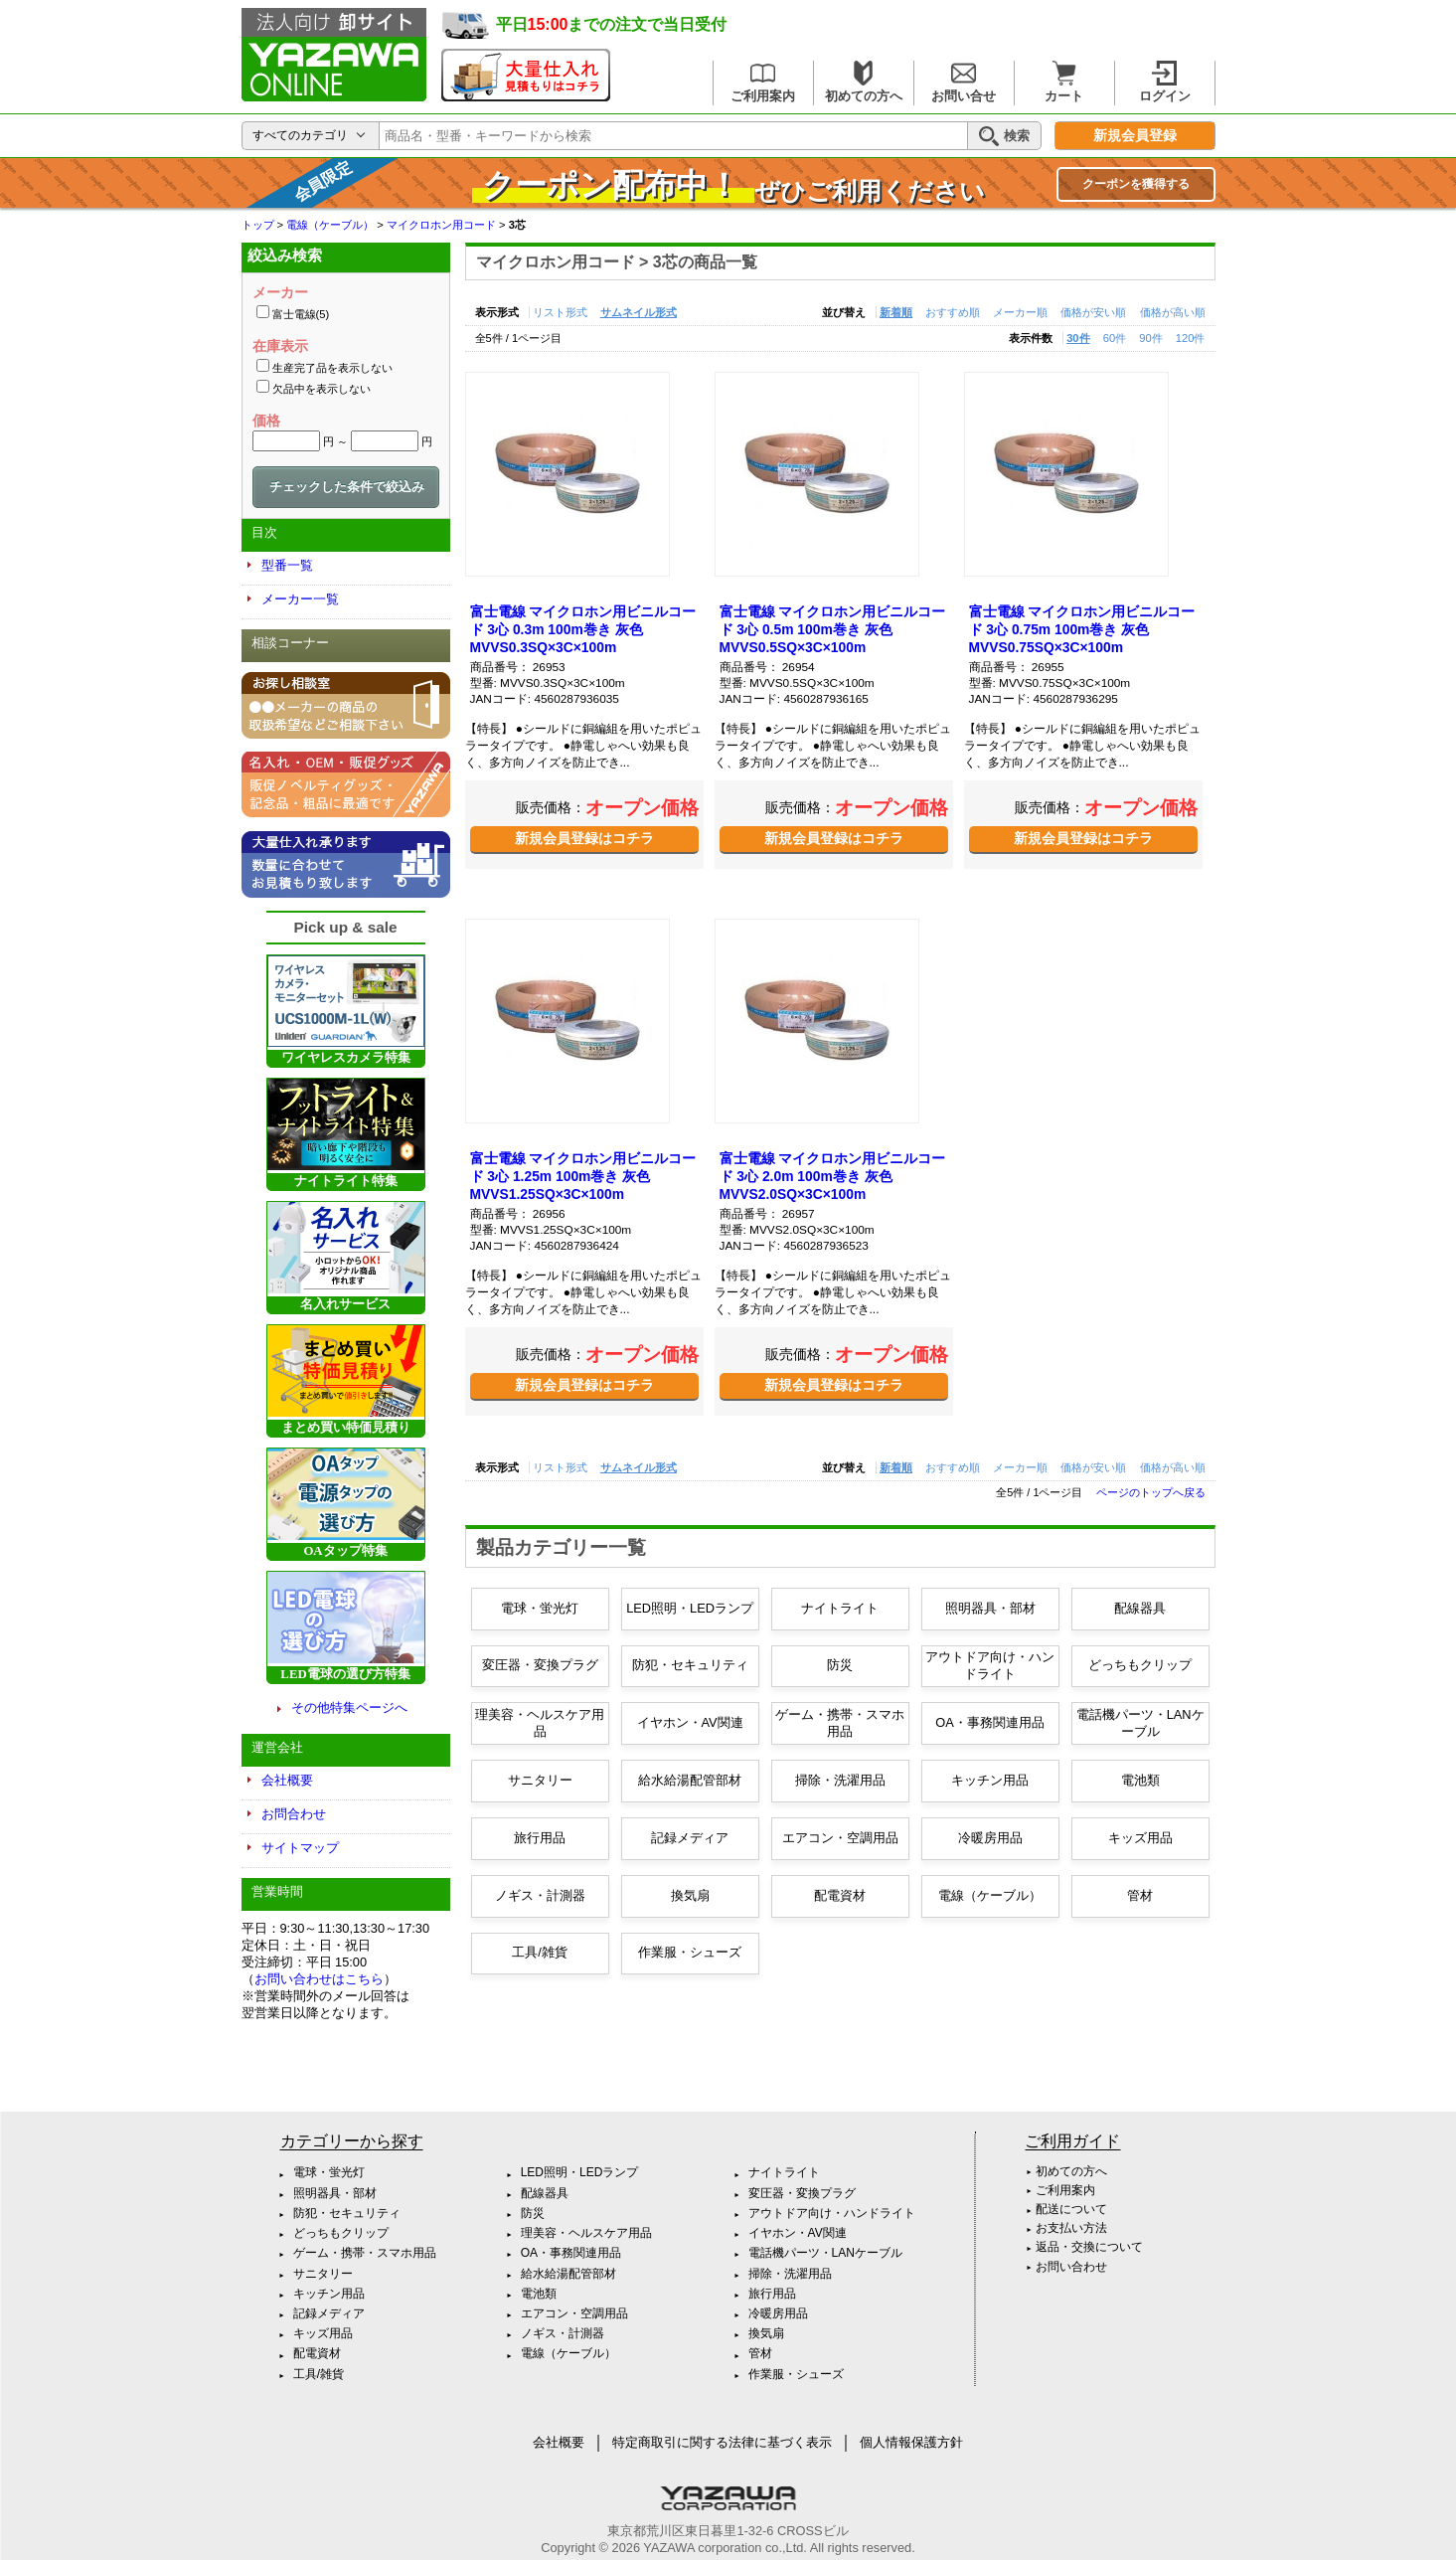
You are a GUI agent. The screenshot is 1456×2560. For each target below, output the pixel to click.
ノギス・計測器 (540, 1895)
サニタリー (540, 1780)
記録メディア (689, 1837)
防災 (840, 1664)
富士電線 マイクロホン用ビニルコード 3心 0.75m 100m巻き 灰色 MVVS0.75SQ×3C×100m (1082, 629)
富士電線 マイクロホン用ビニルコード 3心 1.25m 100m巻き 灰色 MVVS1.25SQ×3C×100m (583, 1176)
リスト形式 (560, 312)
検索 (1004, 136)
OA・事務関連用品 (990, 1722)
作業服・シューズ (689, 1952)
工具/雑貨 (539, 1952)
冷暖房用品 (990, 1837)
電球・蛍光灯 (539, 1608)
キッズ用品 (1140, 1837)
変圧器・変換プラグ (540, 1664)
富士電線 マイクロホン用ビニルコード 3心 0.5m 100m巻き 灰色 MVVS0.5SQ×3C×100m (833, 629)
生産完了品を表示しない (332, 368)
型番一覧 (287, 565)
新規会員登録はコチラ (584, 838)
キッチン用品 (990, 1780)
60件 (1114, 338)
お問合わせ (293, 1813)
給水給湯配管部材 (689, 1780)
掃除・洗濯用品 (840, 1780)
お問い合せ (963, 82)
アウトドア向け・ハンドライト (989, 1665)
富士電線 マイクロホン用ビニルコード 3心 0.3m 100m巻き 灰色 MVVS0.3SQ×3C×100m (583, 629)
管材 (1140, 1895)
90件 (1150, 338)
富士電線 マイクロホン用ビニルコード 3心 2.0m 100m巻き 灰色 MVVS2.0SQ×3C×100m (833, 1176)
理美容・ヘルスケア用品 (539, 1723)
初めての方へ (863, 82)
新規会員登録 (1135, 135)
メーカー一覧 (300, 599)
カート (1064, 82)
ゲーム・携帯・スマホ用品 (839, 1723)
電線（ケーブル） (990, 1895)
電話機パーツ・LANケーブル (1140, 1723)
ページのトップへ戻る (1151, 1492)
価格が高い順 (1173, 312)
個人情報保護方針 (911, 2442)
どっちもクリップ (1140, 1664)
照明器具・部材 (990, 1608)
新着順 (896, 312)
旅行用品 (540, 1837)
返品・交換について (1089, 2247)
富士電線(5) (301, 314)
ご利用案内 (762, 82)
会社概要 (287, 1780)
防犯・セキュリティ (690, 1664)
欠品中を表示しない (321, 389)
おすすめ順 (952, 312)
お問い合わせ (1071, 2267)
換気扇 (690, 1895)
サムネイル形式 (638, 312)
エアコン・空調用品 (840, 1837)
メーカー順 (1020, 312)
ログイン (1165, 82)
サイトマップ (300, 1847)
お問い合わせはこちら (319, 1978)
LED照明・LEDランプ (689, 1608)
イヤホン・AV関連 (690, 1722)
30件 (1077, 338)
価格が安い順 (1093, 312)
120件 (1191, 338)
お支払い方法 (1071, 2228)
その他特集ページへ (349, 1707)
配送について (1071, 2209)
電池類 (1140, 1780)
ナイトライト (840, 1608)
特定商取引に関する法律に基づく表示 (722, 2442)
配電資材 (840, 1895)
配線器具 (1140, 1608)
